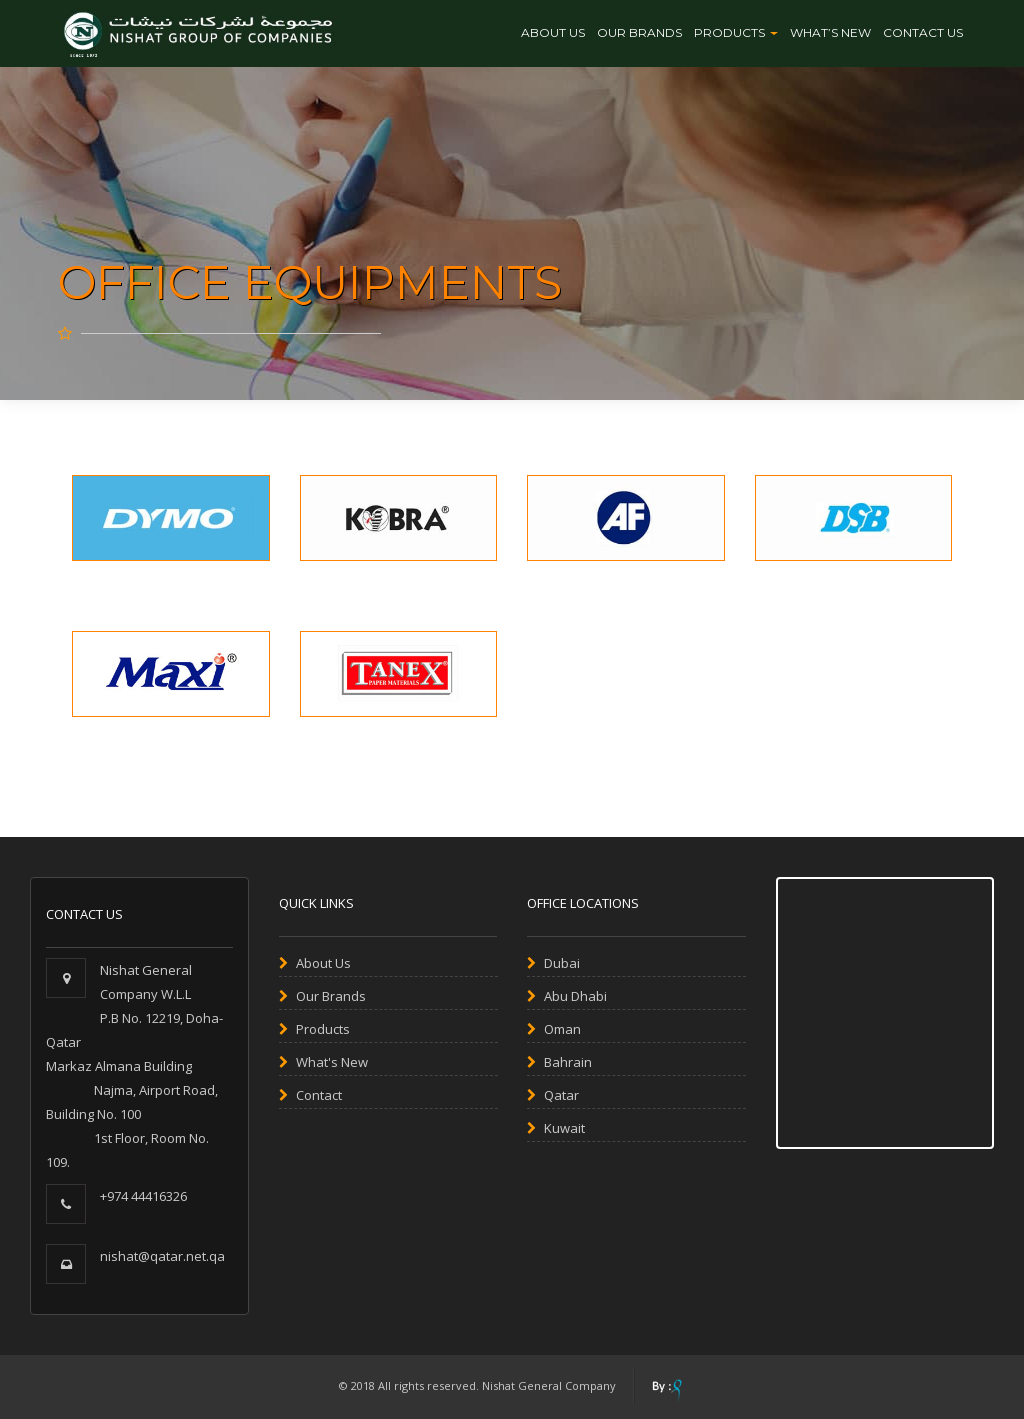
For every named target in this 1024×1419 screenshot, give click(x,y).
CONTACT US (923, 32)
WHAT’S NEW (830, 32)
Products (736, 32)
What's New (323, 1062)
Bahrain (559, 1062)
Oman (554, 1029)
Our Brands (322, 996)
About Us (553, 32)
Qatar (553, 1095)
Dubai (553, 963)
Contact (310, 1095)
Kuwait (556, 1128)
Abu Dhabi (567, 996)
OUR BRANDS (639, 32)
